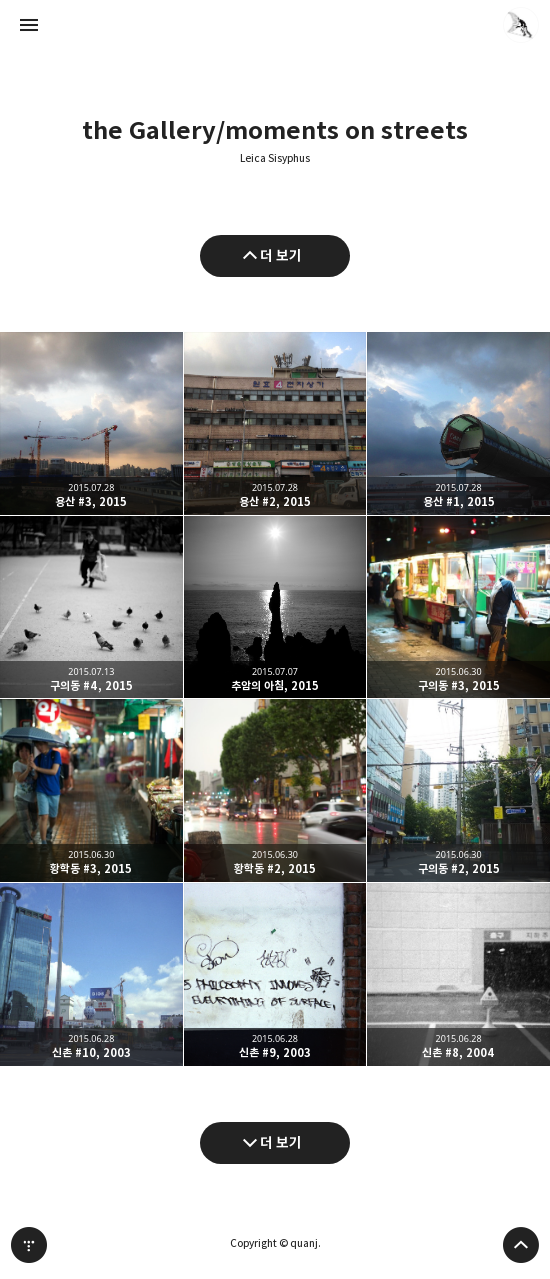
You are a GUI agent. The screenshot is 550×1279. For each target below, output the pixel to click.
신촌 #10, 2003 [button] (91, 974)
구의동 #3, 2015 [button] (458, 607)
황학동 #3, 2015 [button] (91, 790)
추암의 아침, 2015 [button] (275, 607)
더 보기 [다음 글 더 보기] (281, 1142)
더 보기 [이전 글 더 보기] (281, 255)
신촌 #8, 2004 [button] (458, 974)
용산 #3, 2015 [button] (91, 423)
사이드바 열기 (29, 25)
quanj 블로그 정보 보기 (521, 25)
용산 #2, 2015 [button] (275, 423)
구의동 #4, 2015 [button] (91, 607)
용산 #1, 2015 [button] (458, 423)
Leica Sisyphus (275, 158)
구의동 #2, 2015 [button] (458, 790)
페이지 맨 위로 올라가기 (521, 1245)
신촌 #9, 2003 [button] (275, 974)
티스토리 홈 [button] (29, 1245)
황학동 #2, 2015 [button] (275, 790)
